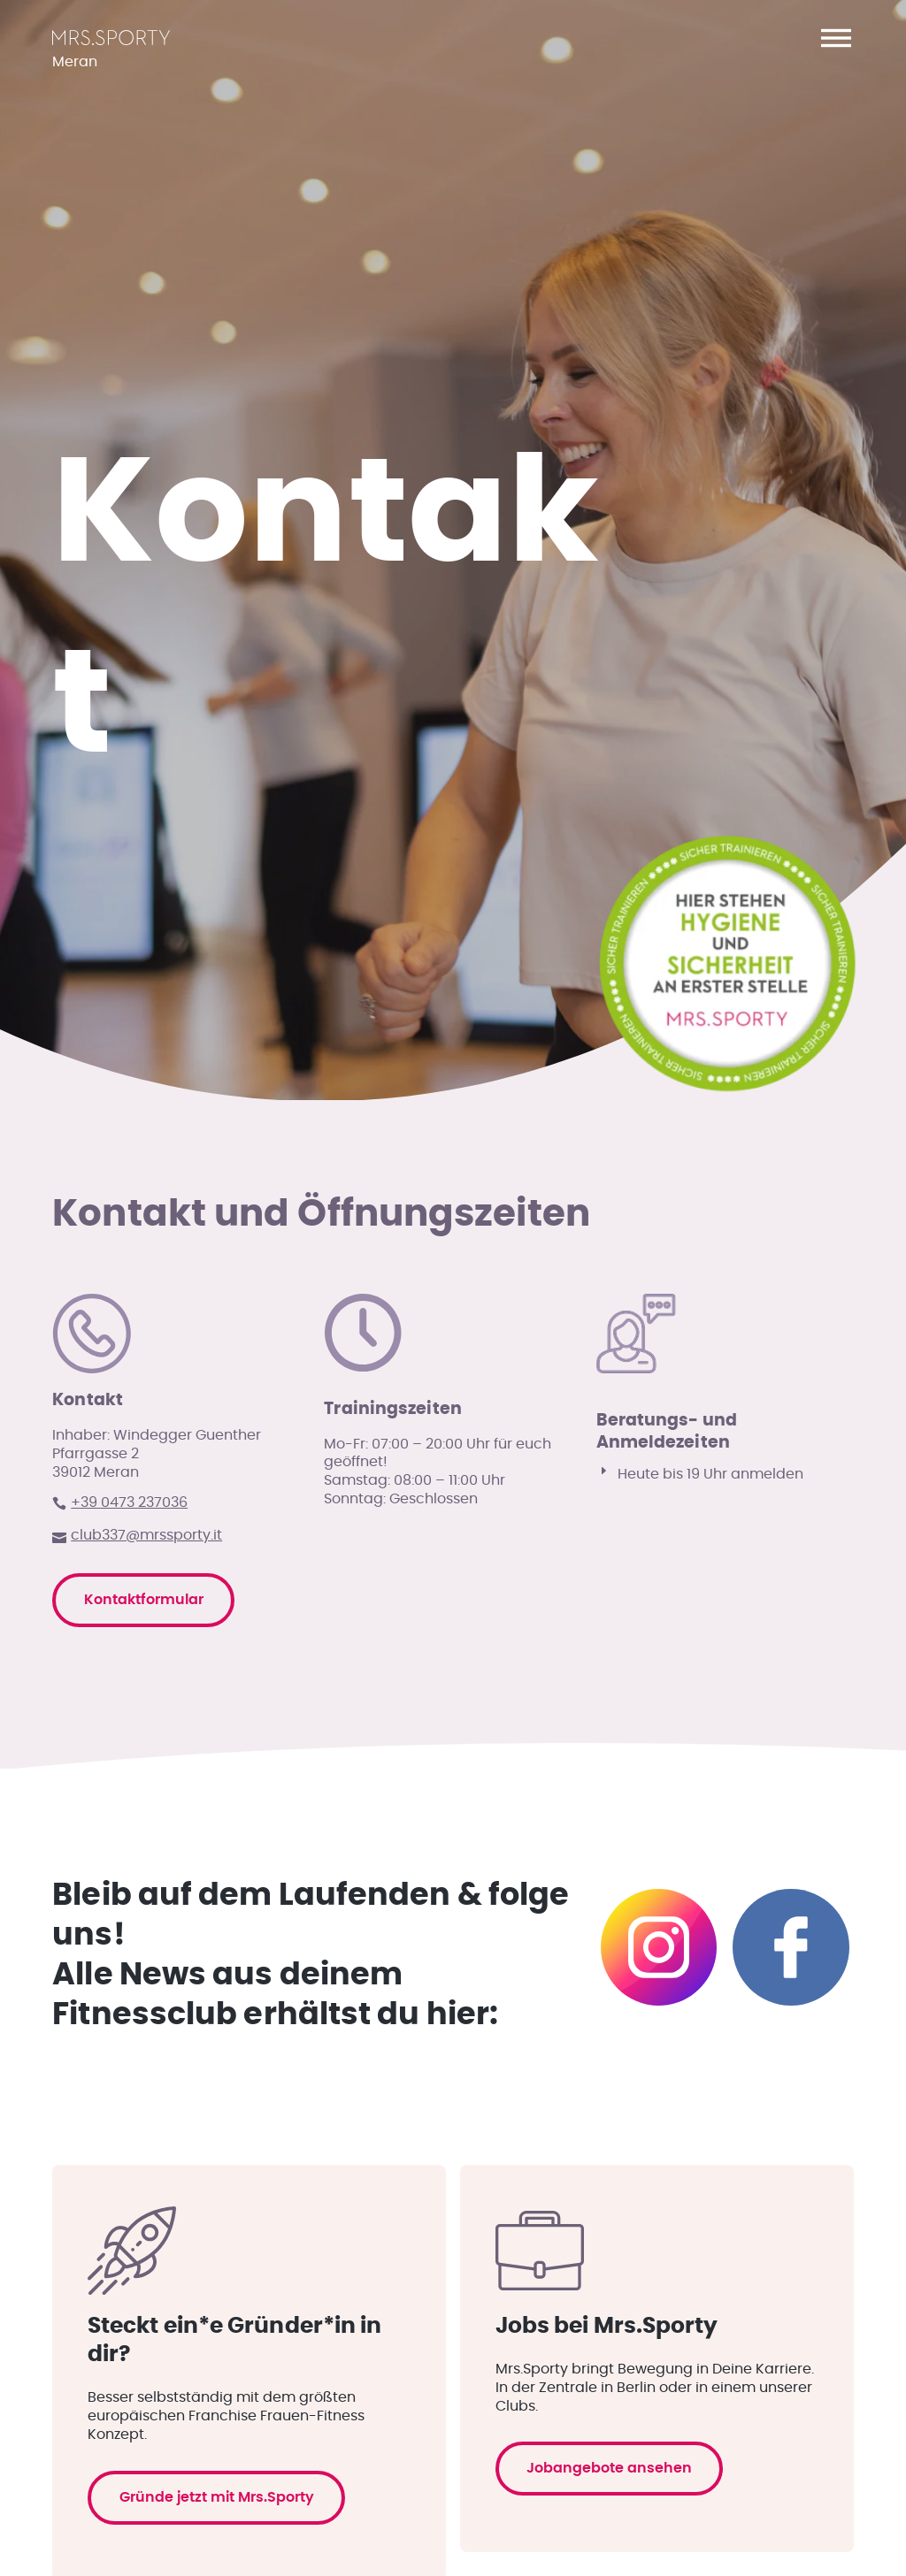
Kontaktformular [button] (151, 1975)
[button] (836, 38)
